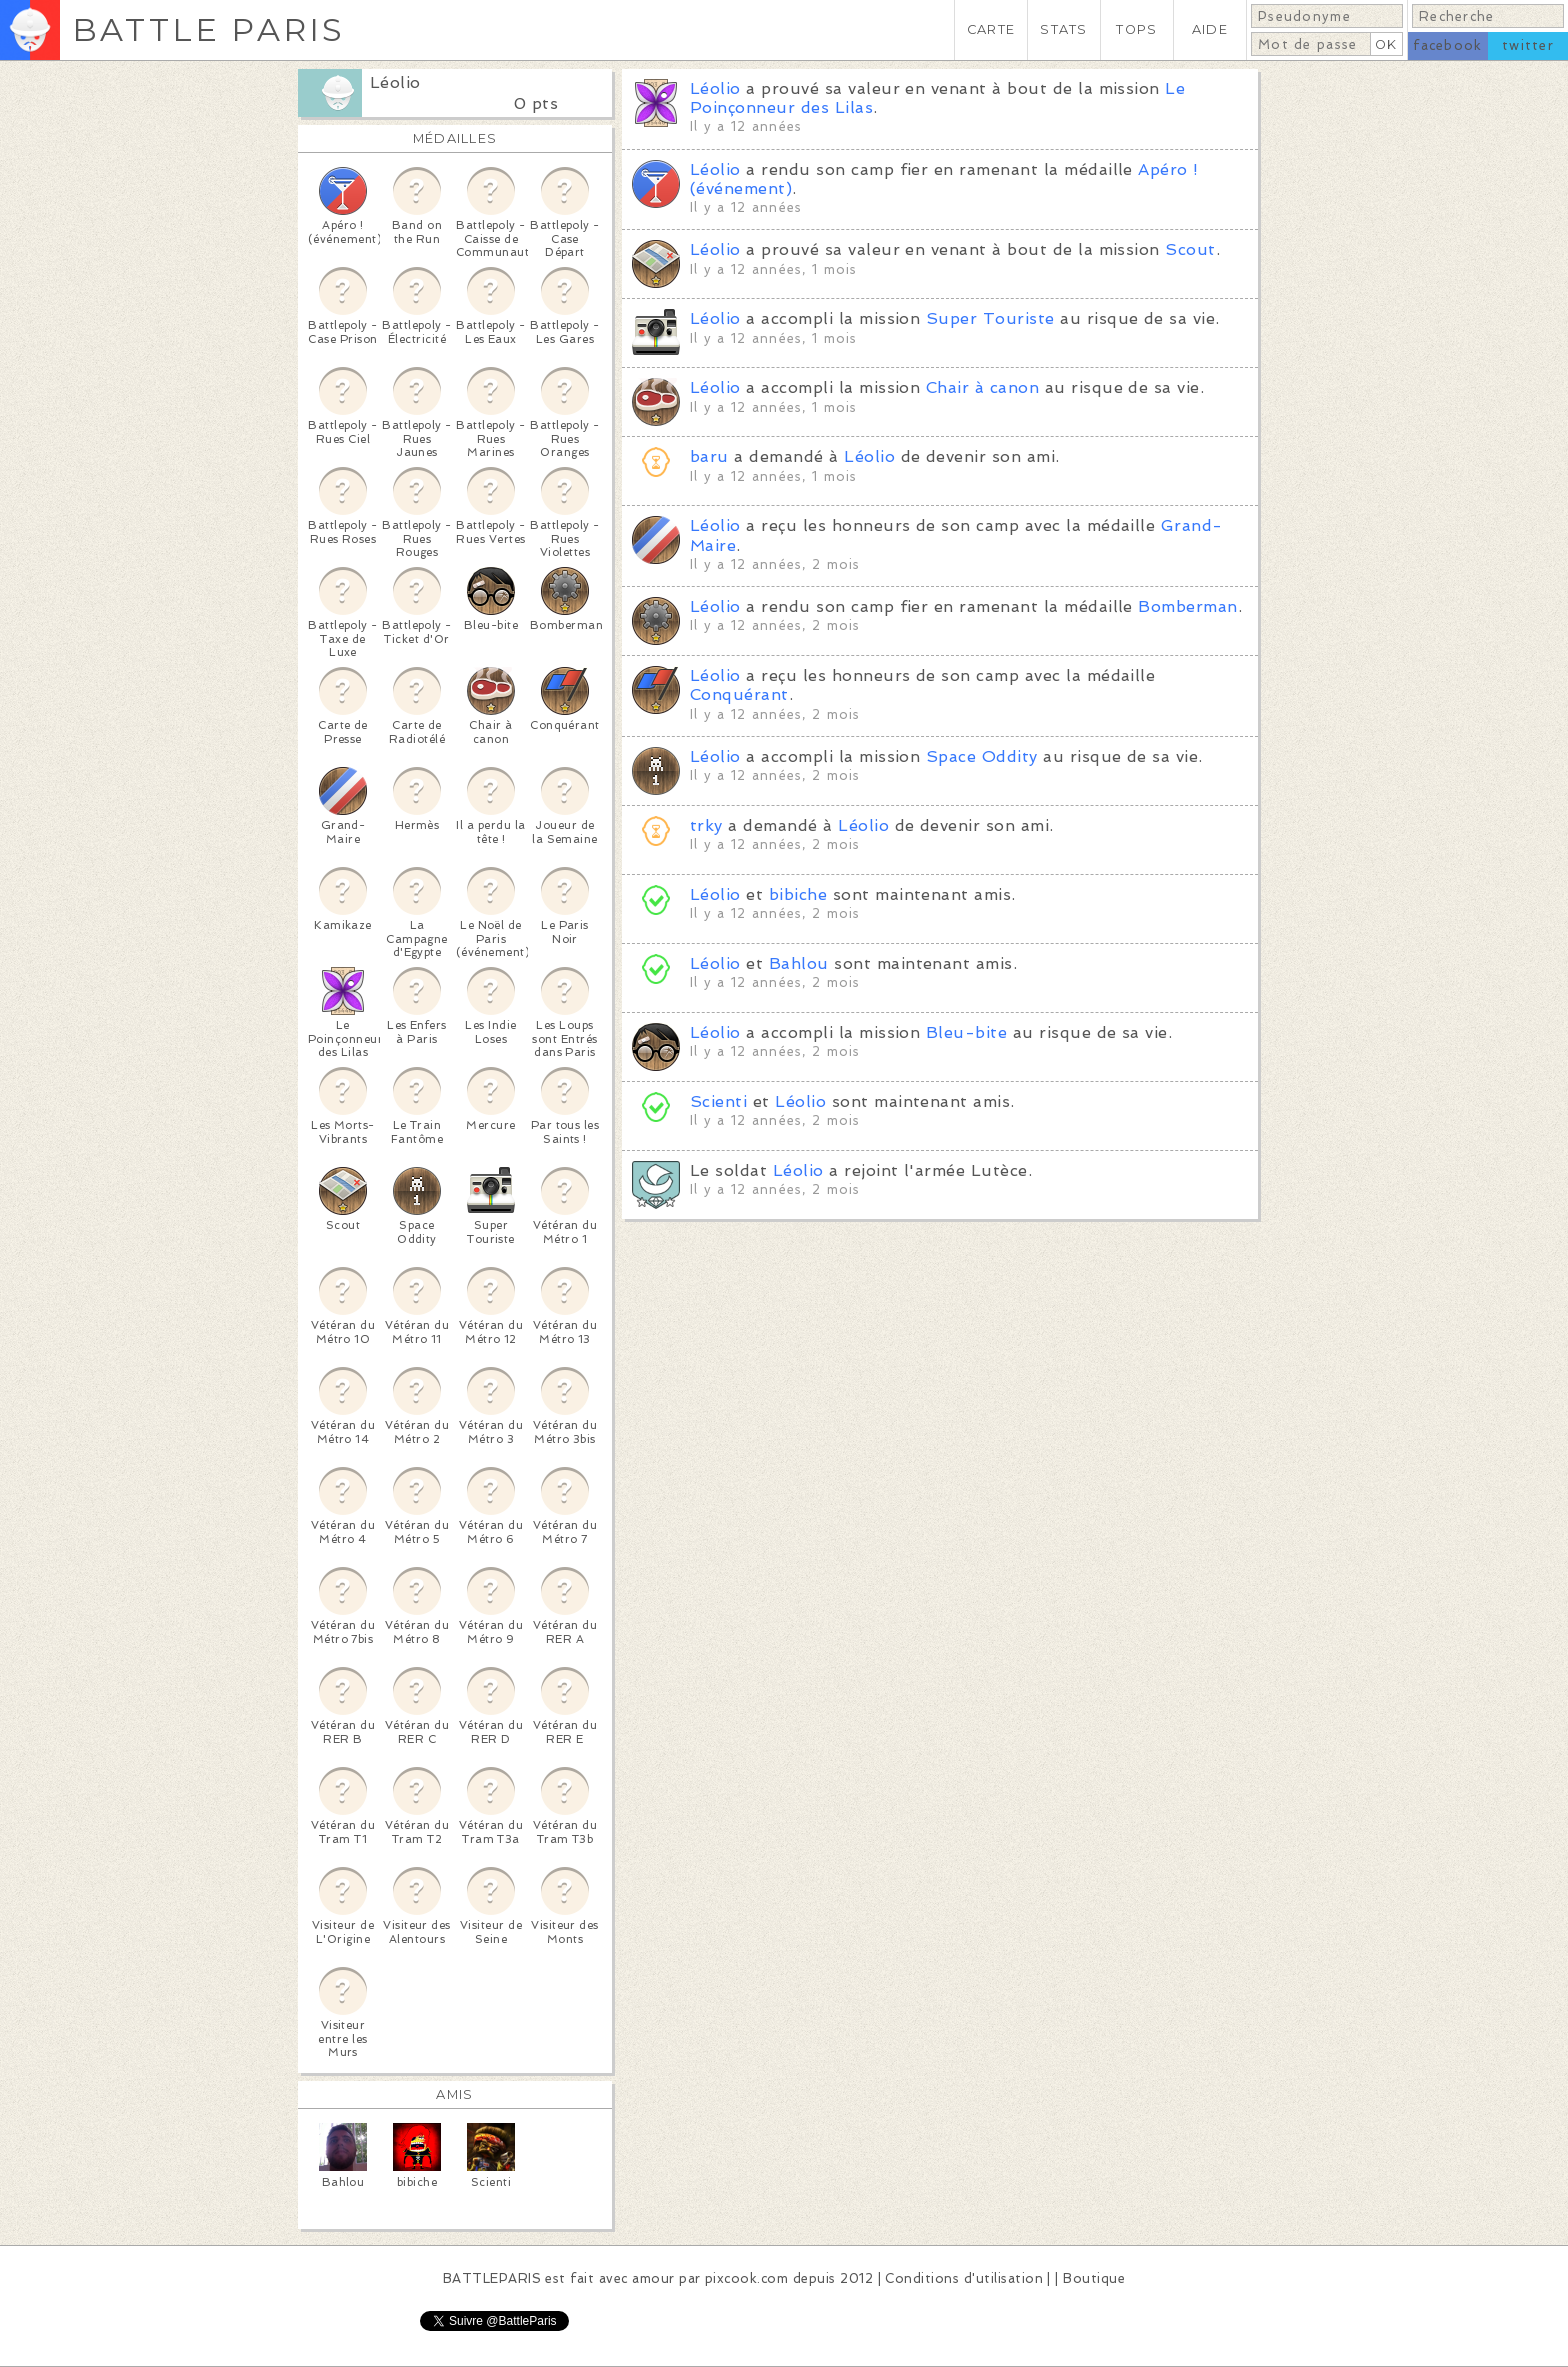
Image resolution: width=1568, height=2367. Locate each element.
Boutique (1094, 2278)
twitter (1528, 45)
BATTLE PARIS (208, 29)
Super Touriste (990, 318)
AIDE (1210, 29)
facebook (1447, 45)
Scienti (718, 1101)
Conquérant (739, 694)
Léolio (395, 82)
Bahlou (799, 963)
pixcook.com (746, 2278)
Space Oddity (982, 756)
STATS (1063, 29)
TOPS (1136, 29)
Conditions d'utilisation (964, 2278)
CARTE (991, 29)
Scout (1190, 249)
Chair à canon (982, 387)
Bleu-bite (966, 1032)
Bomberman (1187, 606)
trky (706, 825)
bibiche (798, 894)
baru (709, 456)
